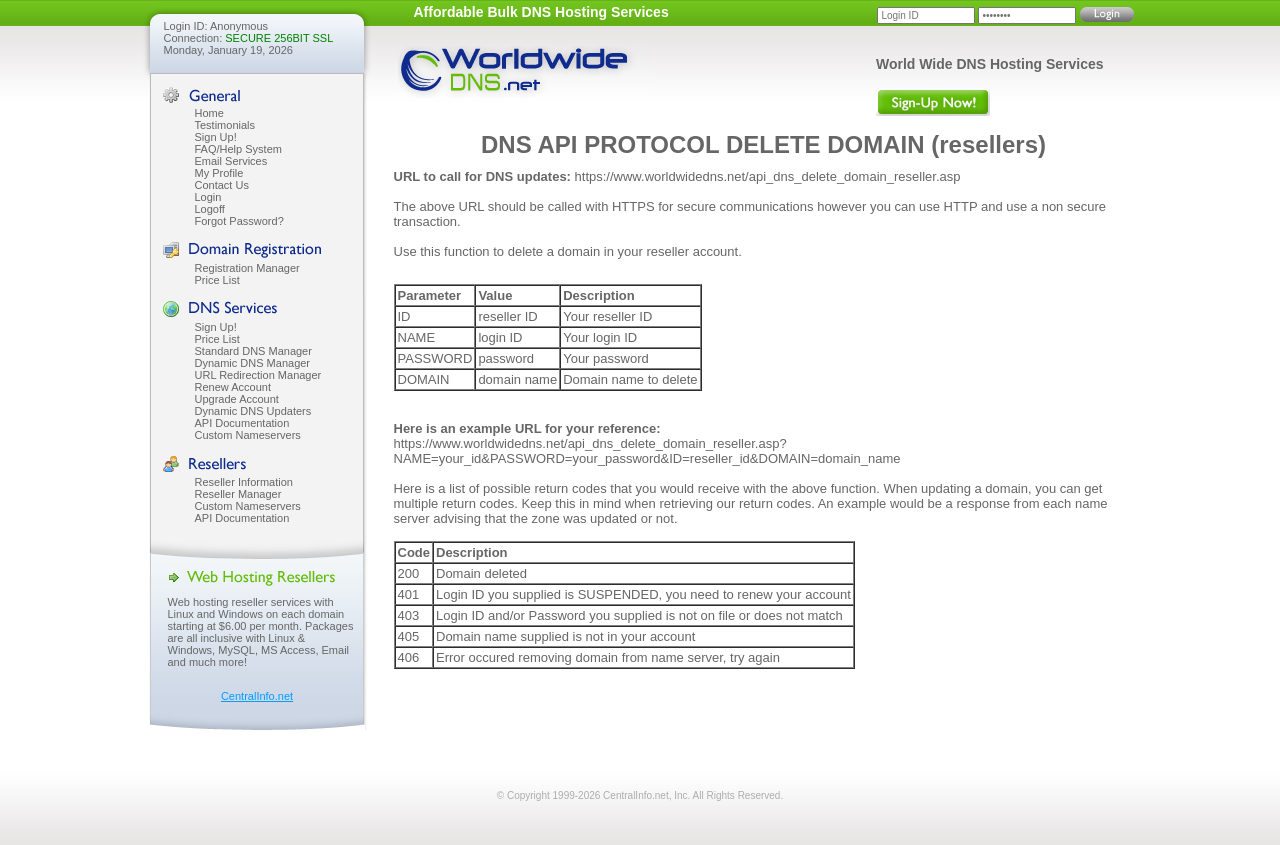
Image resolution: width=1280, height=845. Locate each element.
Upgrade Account (237, 399)
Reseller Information (244, 482)
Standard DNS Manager (253, 351)
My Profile (219, 173)
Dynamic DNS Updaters (253, 411)
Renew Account (233, 387)
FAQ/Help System (238, 149)
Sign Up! (216, 137)
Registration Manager (247, 268)
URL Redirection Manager (258, 375)
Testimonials (225, 125)
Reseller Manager (238, 494)
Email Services (231, 161)
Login (208, 197)
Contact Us (222, 185)
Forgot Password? (239, 221)
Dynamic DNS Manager (253, 363)
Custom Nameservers (248, 435)
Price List (217, 280)
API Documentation (242, 423)
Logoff (210, 209)
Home (209, 113)
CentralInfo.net (257, 696)
